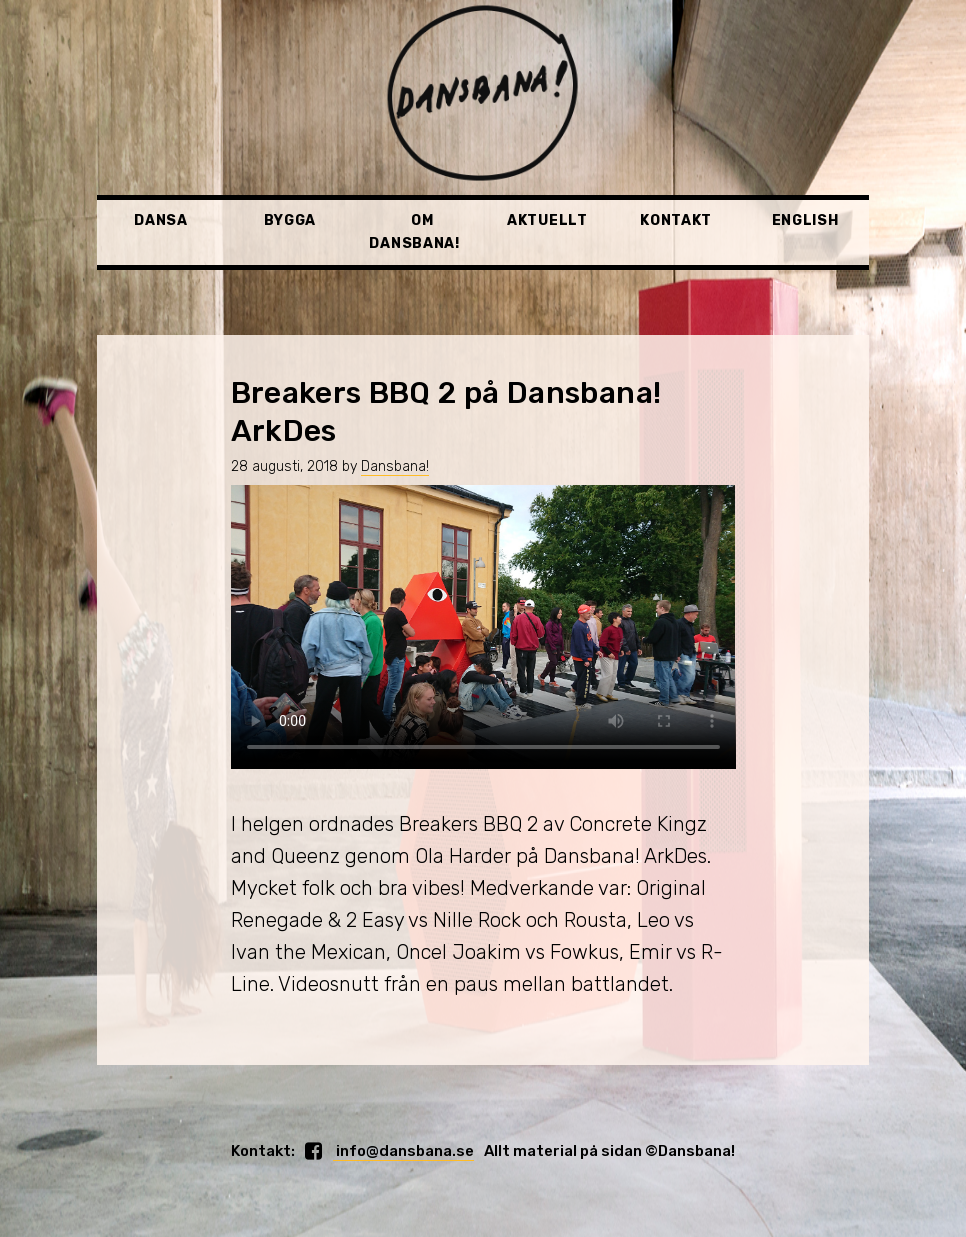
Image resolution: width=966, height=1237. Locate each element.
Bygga (290, 220)
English (805, 220)
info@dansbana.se (403, 1151)
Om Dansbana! (414, 231)
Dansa (161, 220)
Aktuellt (547, 220)
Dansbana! (395, 466)
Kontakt (676, 220)
